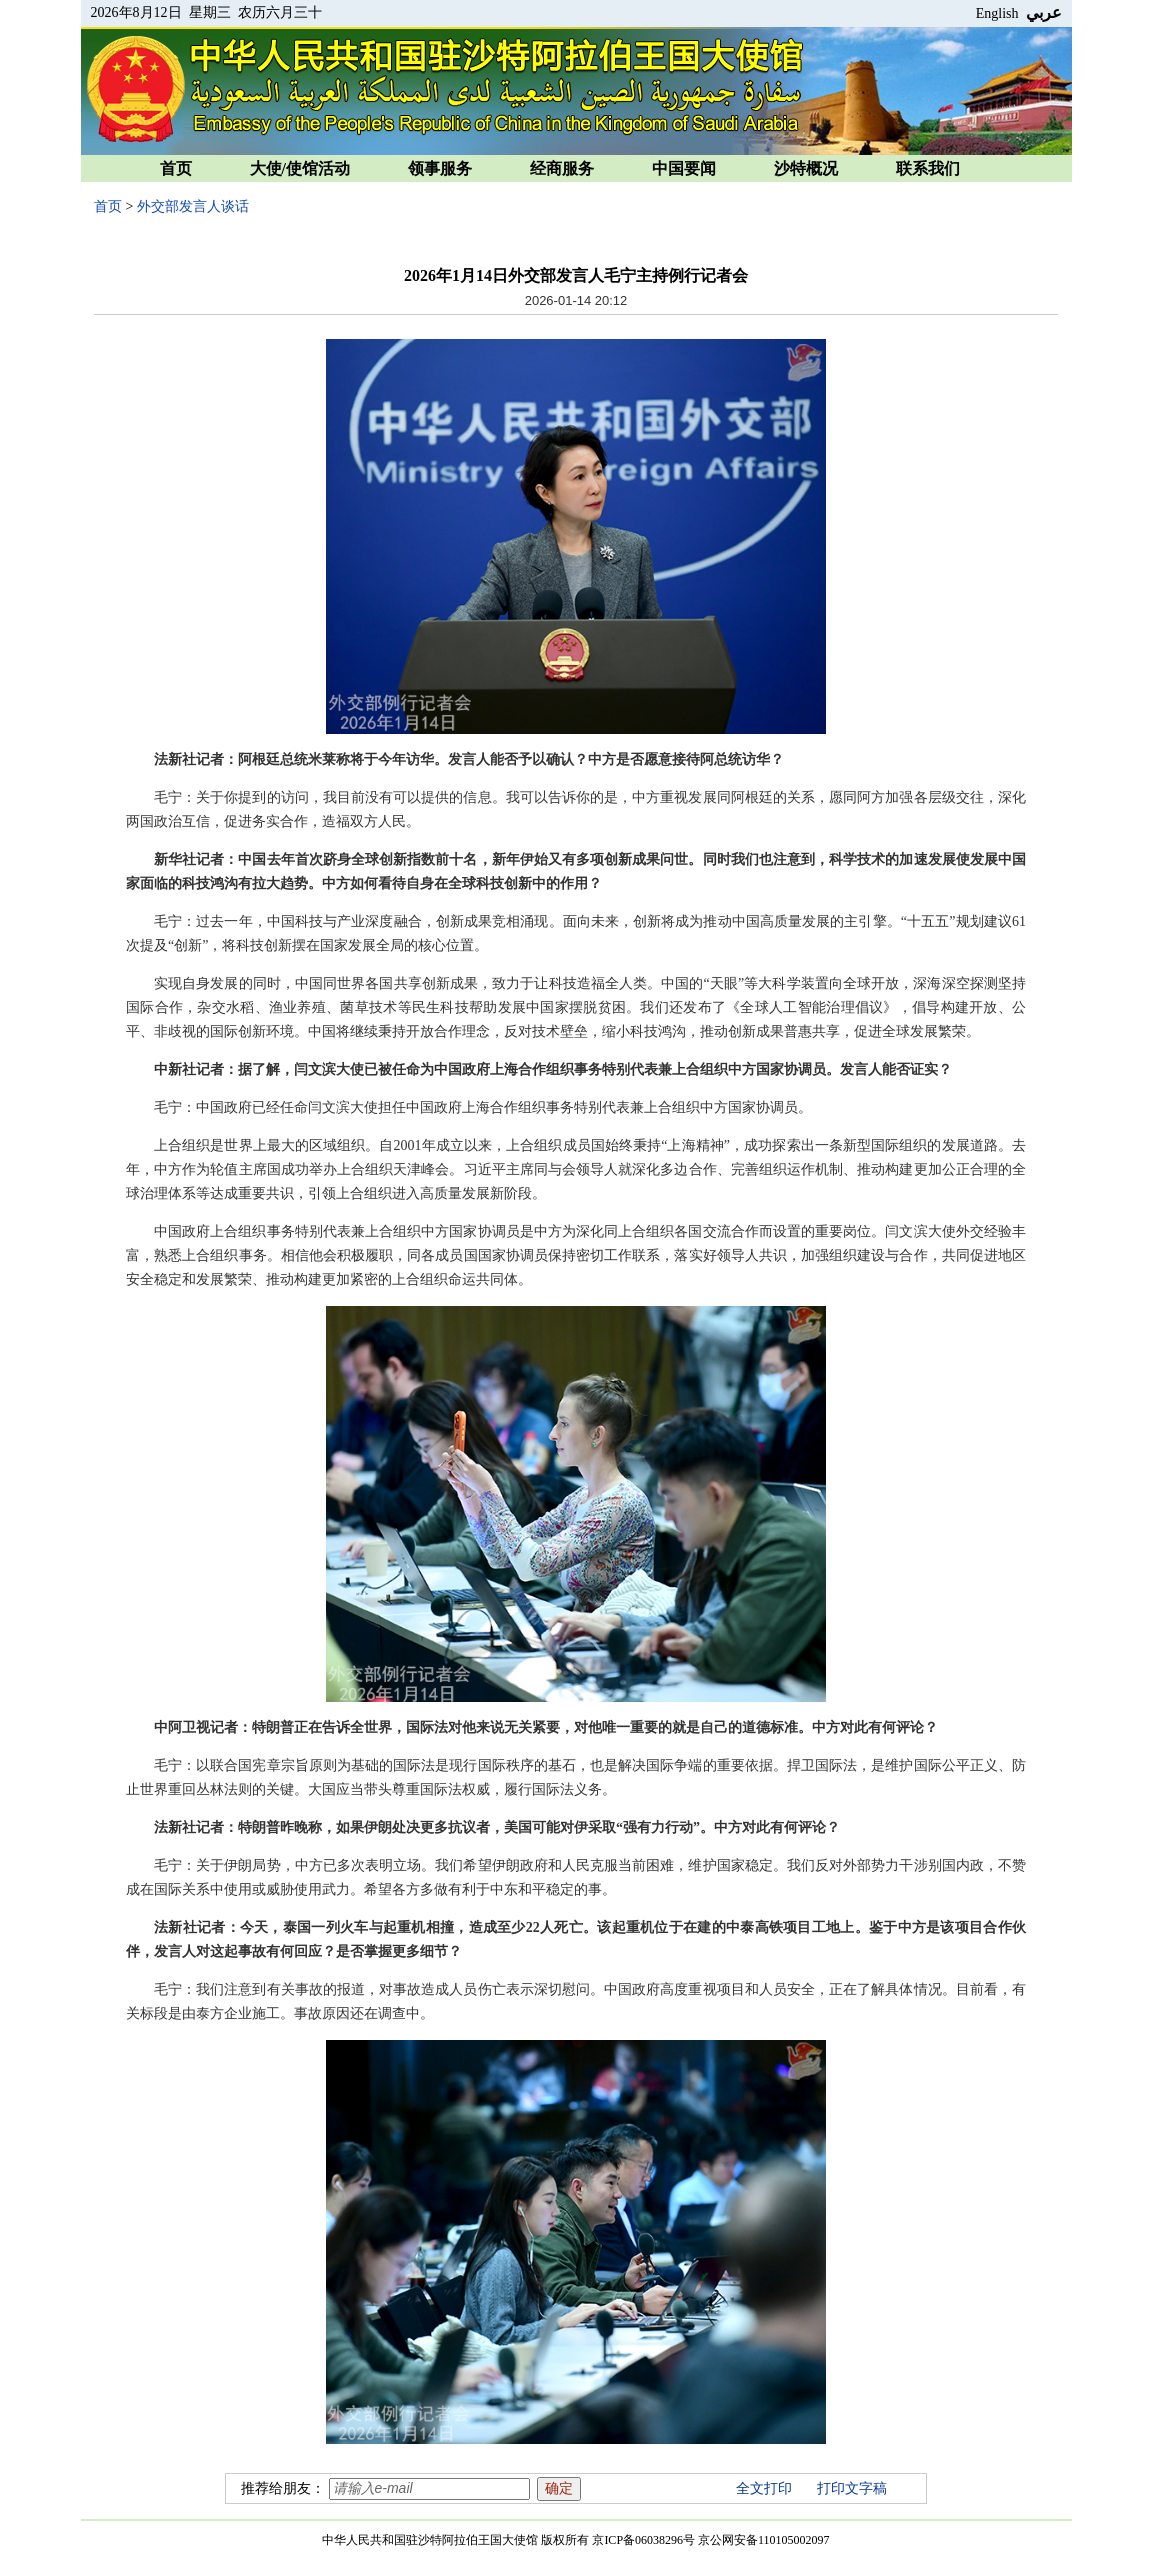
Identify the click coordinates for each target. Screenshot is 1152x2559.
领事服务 (440, 168)
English (997, 13)
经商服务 (562, 168)
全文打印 (764, 2488)
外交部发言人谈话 (193, 206)
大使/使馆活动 (300, 168)
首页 (176, 168)
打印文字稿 (852, 2488)
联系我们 (928, 168)
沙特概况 (806, 168)
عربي (1044, 12)
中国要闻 (684, 168)
